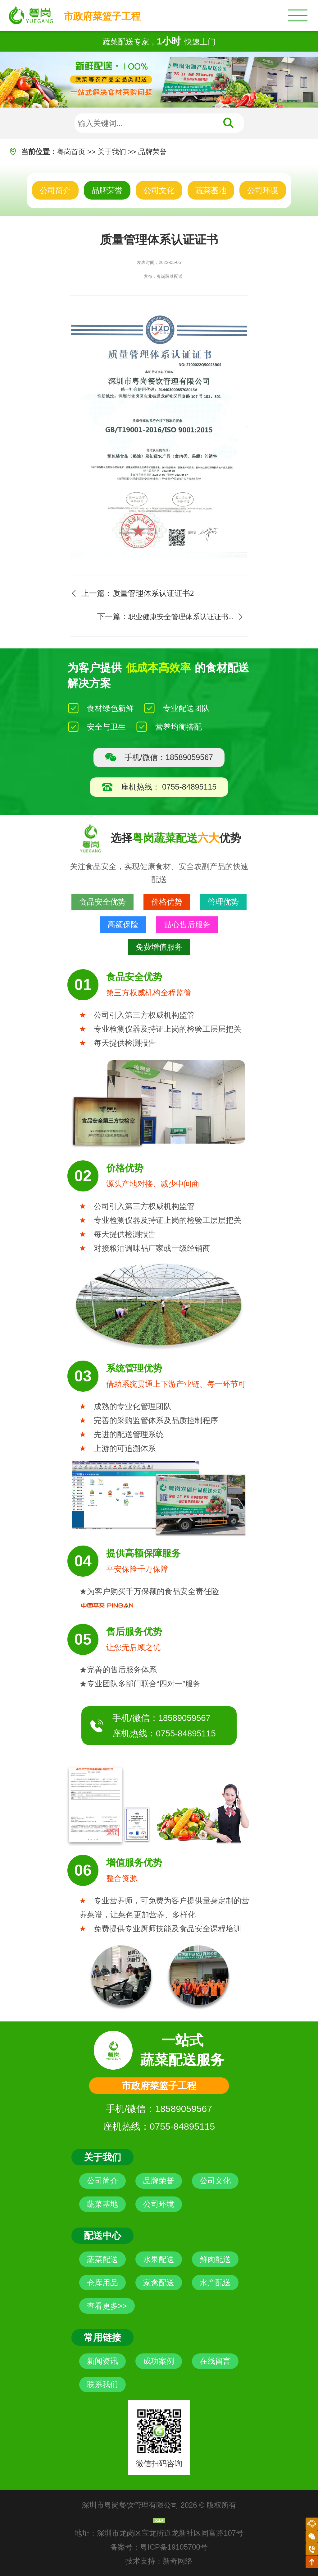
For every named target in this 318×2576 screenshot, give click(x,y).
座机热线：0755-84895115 (164, 1733)
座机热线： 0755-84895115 (159, 787)
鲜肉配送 (215, 2259)
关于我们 (112, 152)
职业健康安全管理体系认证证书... (181, 617)
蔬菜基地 (210, 190)
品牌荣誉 (152, 152)
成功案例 (158, 2361)
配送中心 (102, 2235)
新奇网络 (178, 2561)
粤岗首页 (71, 152)
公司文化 (159, 190)
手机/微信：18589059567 (159, 757)
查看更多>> (107, 2306)
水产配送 (215, 2282)
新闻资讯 (102, 2361)
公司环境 (262, 190)
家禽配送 (158, 2282)
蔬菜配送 (102, 2259)
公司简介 (55, 190)
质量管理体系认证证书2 (153, 593)
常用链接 (102, 2337)
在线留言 (215, 2361)
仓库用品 (102, 2282)
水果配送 (158, 2259)
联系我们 (102, 2384)
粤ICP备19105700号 (173, 2547)
